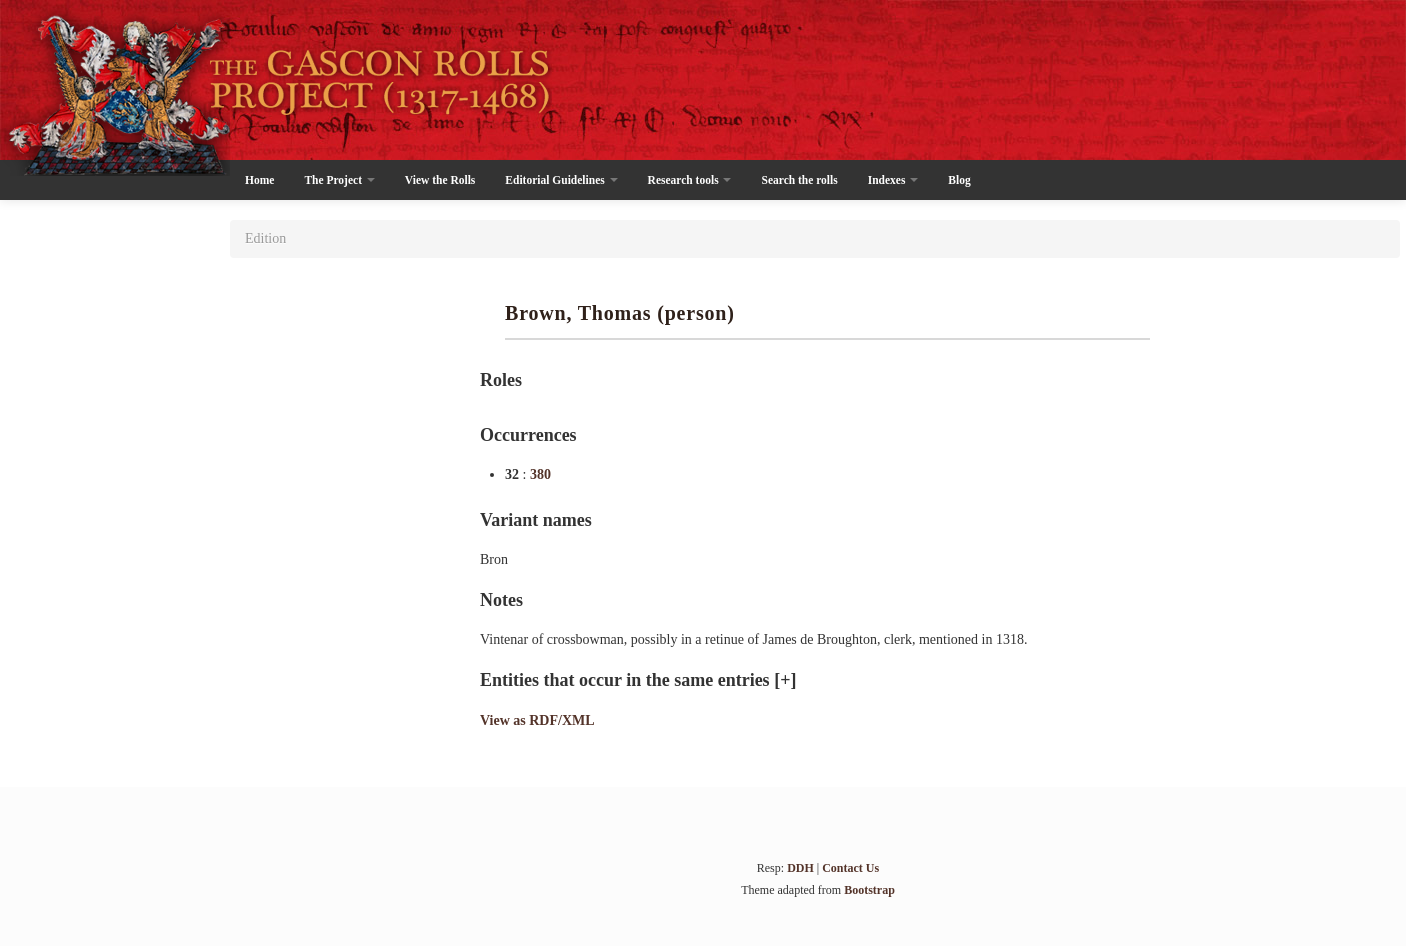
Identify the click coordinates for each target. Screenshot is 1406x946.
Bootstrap (869, 890)
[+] (785, 680)
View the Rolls (440, 180)
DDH (800, 868)
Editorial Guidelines (561, 180)
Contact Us (850, 868)
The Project (339, 180)
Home (259, 180)
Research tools (690, 180)
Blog (959, 180)
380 (540, 474)
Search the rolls (799, 180)
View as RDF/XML (537, 720)
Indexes (893, 180)
